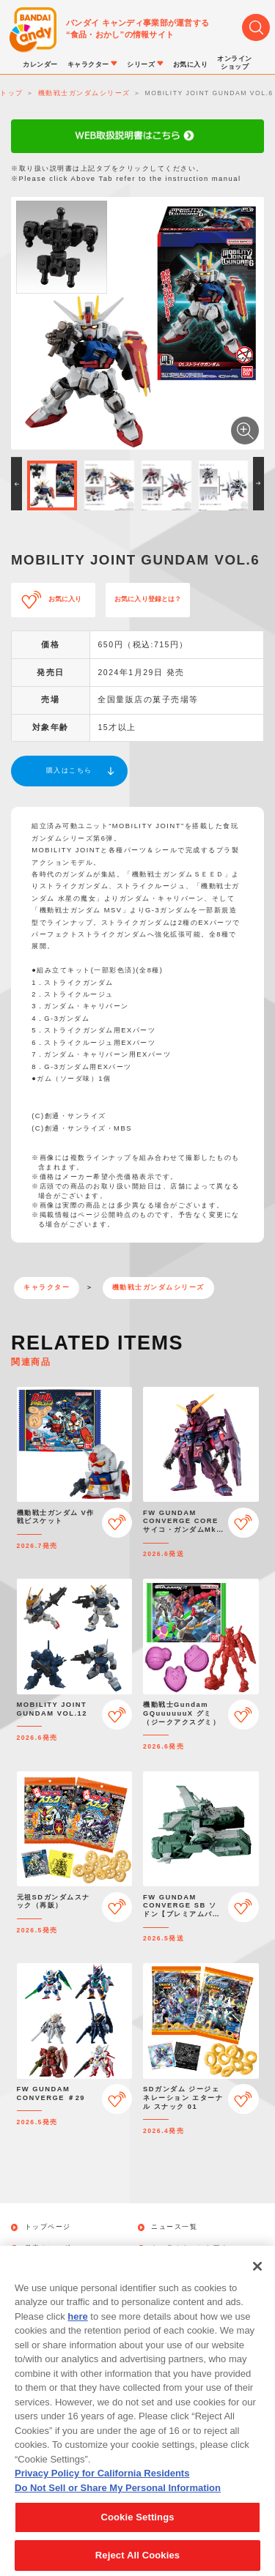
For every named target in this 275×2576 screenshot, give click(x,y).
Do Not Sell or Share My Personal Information (118, 2503)
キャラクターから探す (189, 2248)
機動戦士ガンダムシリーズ (158, 1287)
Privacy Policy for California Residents (102, 2489)
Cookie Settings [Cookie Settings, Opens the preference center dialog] (137, 2533)
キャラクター (46, 1287)
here (77, 2332)
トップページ (48, 2227)
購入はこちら (69, 770)
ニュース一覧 (174, 2227)
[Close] (257, 2282)
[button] (16, 483)
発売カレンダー (52, 2248)
